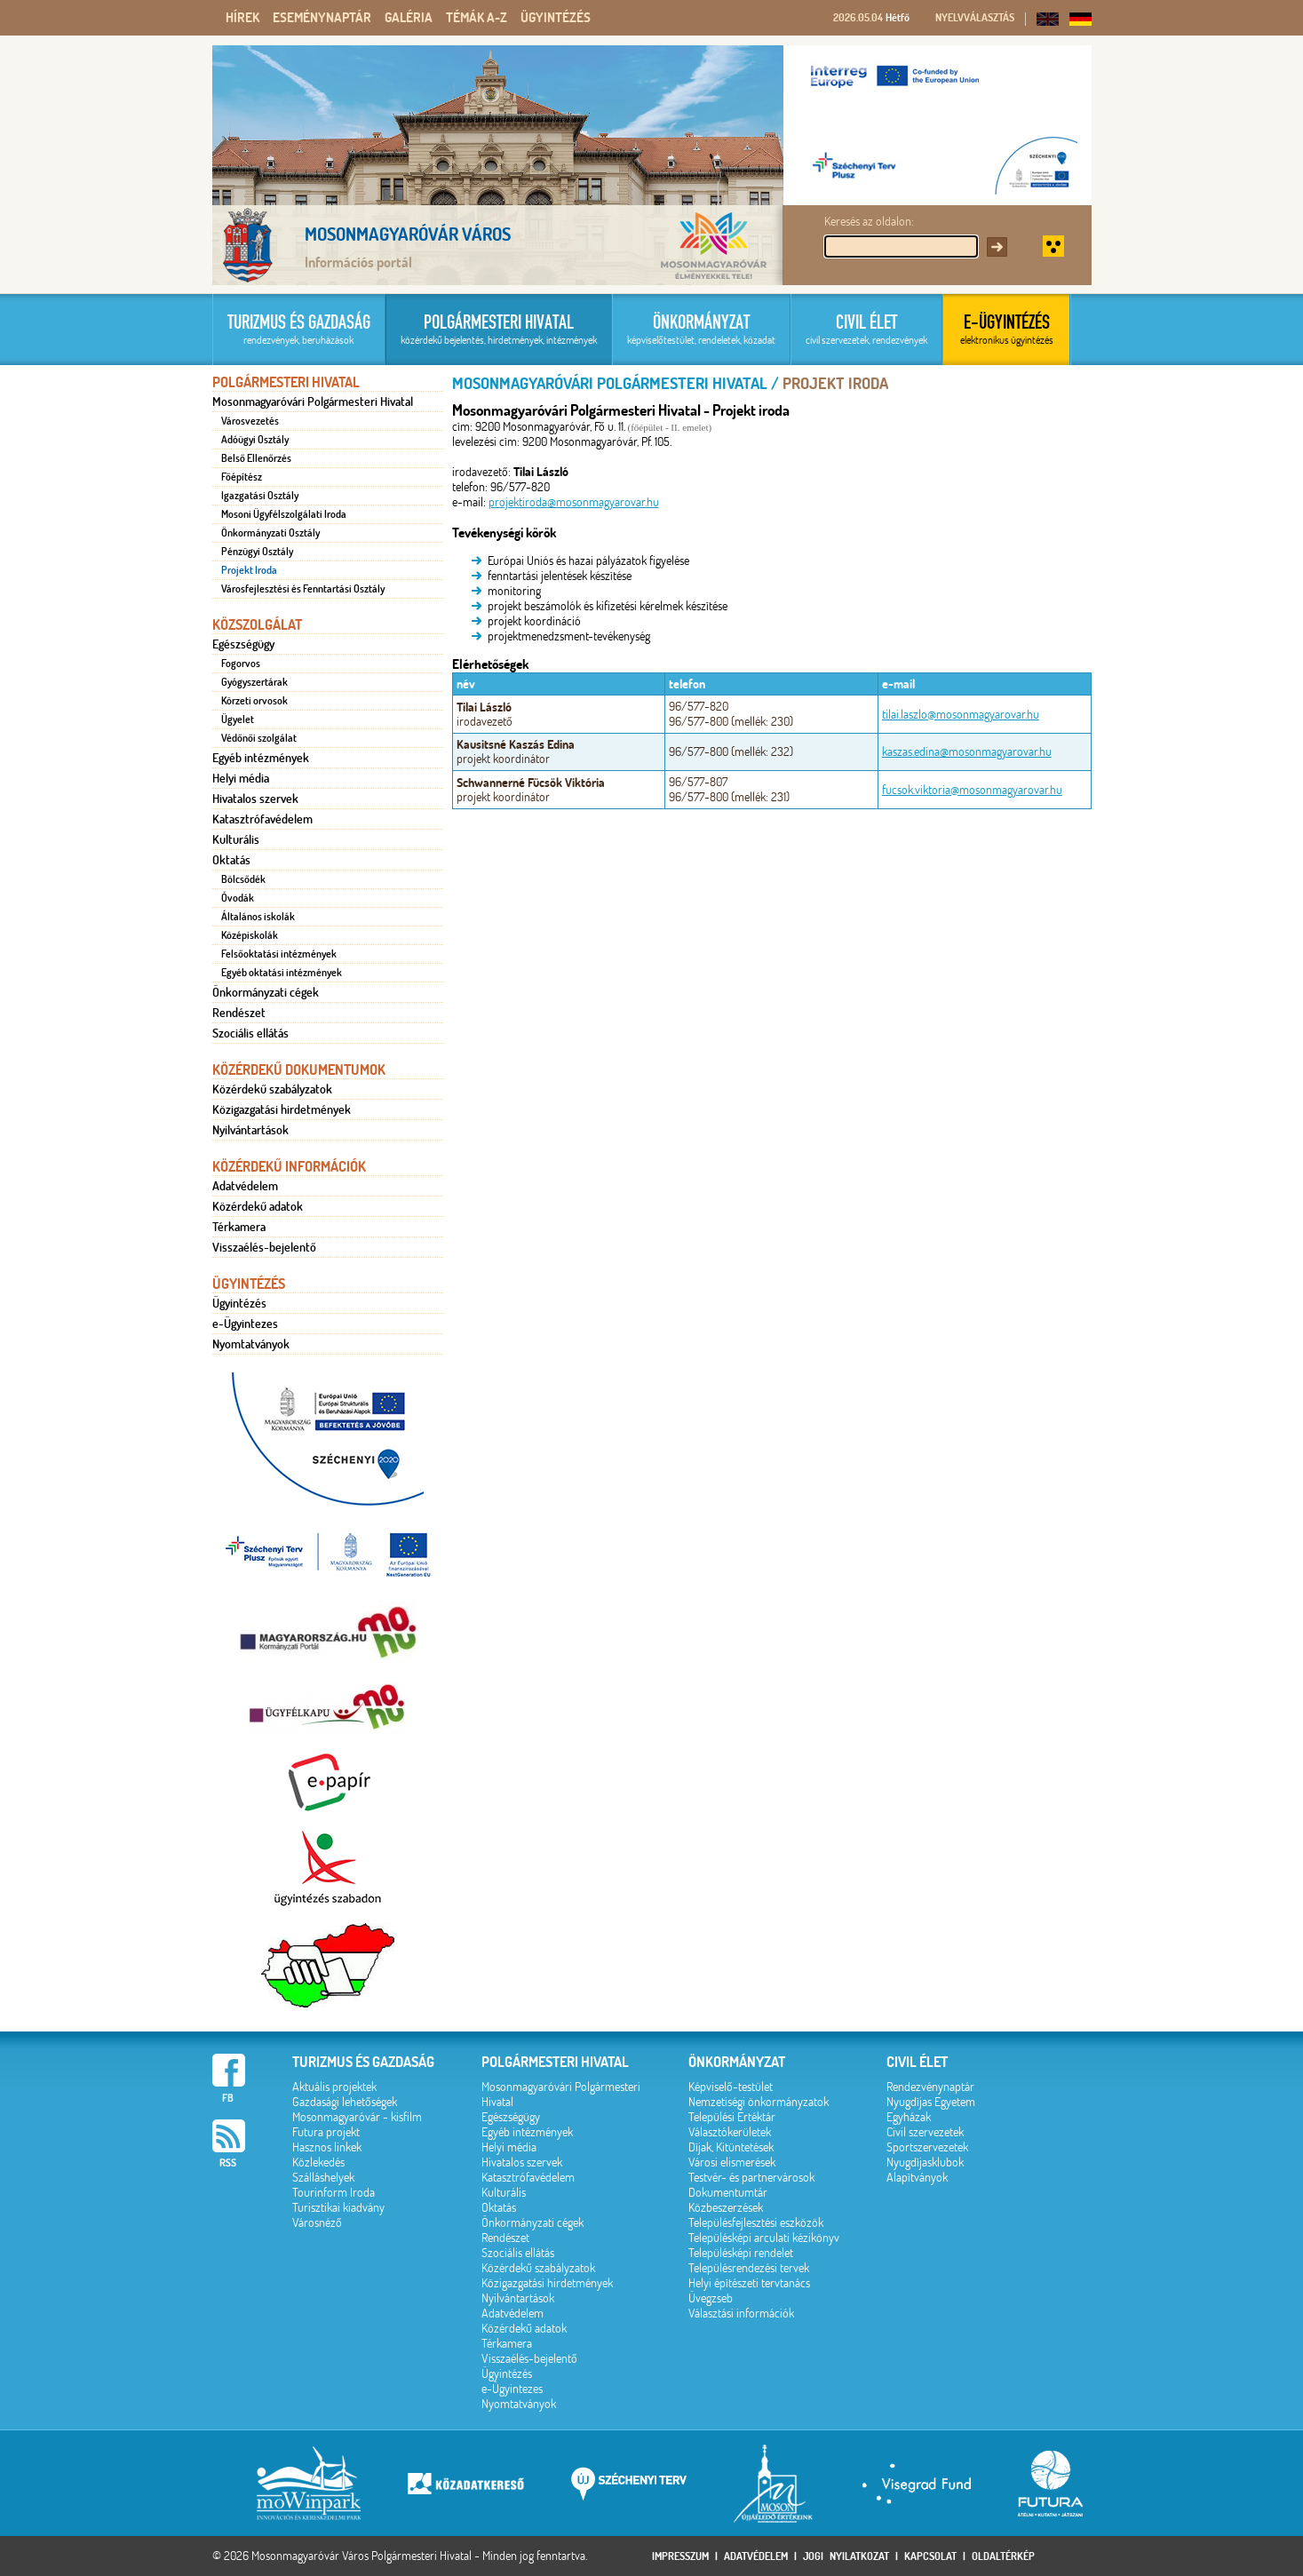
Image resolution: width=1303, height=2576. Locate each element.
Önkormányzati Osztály (270, 533)
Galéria (409, 18)
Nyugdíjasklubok (925, 2162)
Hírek (242, 18)
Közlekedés (318, 2162)
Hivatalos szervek (255, 798)
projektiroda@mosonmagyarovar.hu (574, 502)
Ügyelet (237, 719)
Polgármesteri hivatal (555, 2062)
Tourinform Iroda (333, 2192)
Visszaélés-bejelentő (264, 1247)
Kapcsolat (930, 2556)
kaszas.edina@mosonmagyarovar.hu (967, 751)
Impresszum (680, 2556)
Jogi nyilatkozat (846, 2556)
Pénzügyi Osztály (257, 551)
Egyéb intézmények (260, 758)
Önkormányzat (736, 2062)
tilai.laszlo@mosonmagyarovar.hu (960, 714)
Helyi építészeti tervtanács (749, 2283)
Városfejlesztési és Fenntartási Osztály (303, 589)
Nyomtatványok (251, 1344)
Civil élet (917, 2062)
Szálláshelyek (323, 2177)
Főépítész (241, 477)
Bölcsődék (243, 879)
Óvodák (237, 898)
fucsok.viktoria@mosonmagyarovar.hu (972, 790)
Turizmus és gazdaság (363, 2062)
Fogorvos (240, 663)
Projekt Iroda (249, 570)
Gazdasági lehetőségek (344, 2102)
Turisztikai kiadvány (338, 2207)
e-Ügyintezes (245, 1323)
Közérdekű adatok (257, 1206)
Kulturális (235, 839)
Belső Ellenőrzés (256, 458)
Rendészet (239, 1013)
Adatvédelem (245, 1186)
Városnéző (317, 2222)
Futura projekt (326, 2132)
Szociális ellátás (250, 1033)
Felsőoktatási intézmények (279, 954)
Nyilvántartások (250, 1130)
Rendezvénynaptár (930, 2087)
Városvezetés (250, 421)
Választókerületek (729, 2132)
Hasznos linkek (327, 2147)
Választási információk (741, 2313)
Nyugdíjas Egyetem (930, 2102)
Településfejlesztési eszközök (755, 2222)
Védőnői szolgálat (259, 738)
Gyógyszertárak (254, 682)
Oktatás (231, 860)
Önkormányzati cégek (265, 992)
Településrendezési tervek (748, 2268)
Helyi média (240, 778)
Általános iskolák (258, 916)
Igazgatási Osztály (259, 495)
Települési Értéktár (731, 2117)
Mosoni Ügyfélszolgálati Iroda (283, 514)
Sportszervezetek (927, 2147)
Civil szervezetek (925, 2132)
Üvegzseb (710, 2298)
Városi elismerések (731, 2162)
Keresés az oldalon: (869, 221)
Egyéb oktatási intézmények (281, 972)
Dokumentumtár (727, 2192)
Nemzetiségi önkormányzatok (758, 2102)
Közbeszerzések (725, 2207)
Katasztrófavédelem (262, 819)
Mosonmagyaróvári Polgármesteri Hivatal (312, 401)
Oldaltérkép (1003, 2556)
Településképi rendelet (740, 2253)
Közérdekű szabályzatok (272, 1089)
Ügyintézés (555, 18)
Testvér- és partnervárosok (751, 2177)
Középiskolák (249, 935)
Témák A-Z (476, 18)
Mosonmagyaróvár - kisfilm (357, 2117)
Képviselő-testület (730, 2087)
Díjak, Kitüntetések (731, 2147)
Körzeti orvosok (254, 701)
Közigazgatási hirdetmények (281, 1109)
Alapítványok (917, 2177)
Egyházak (908, 2117)
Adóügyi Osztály (255, 439)
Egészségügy (243, 644)
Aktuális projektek (334, 2087)
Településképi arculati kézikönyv (763, 2238)
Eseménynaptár (322, 18)
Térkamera (239, 1227)
